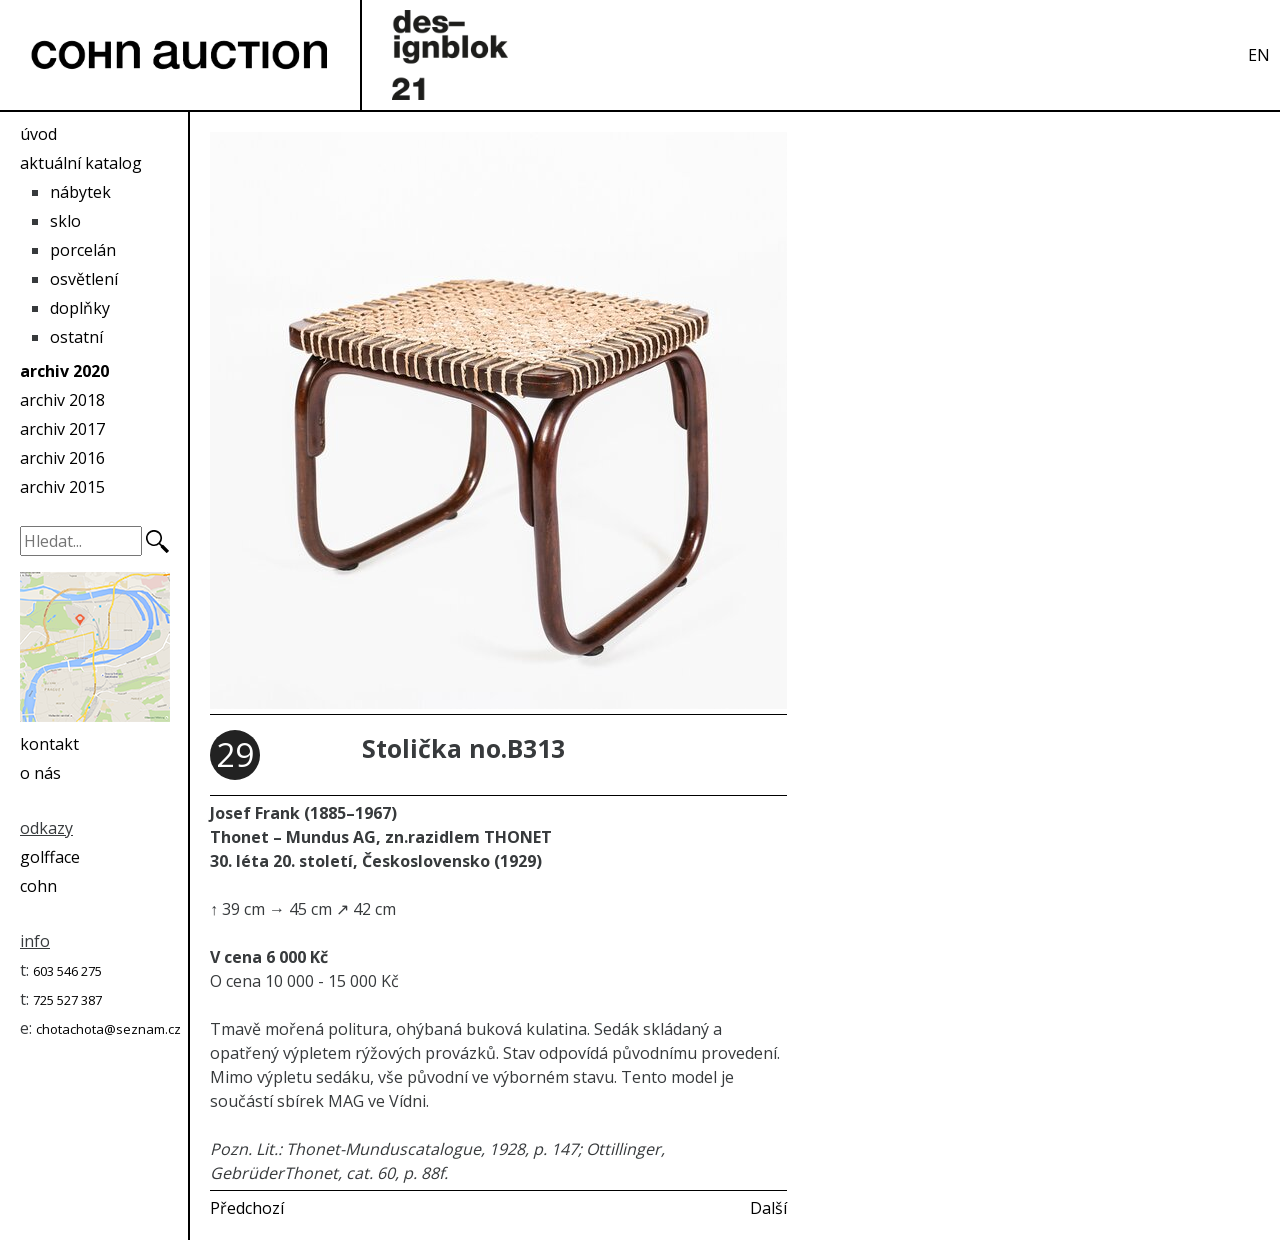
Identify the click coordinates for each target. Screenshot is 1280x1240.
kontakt (49, 744)
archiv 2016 (62, 458)
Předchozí (247, 1208)
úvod (38, 134)
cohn (38, 886)
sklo (65, 221)
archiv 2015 (62, 487)
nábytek (80, 192)
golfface (50, 857)
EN (1259, 55)
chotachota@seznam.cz (108, 1029)
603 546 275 (67, 971)
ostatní (76, 337)
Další (768, 1208)
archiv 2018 (62, 400)
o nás (40, 773)
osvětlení (84, 279)
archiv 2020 (64, 371)
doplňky (80, 308)
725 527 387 (67, 1000)
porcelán (83, 250)
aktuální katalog (81, 163)
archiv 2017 (62, 429)
